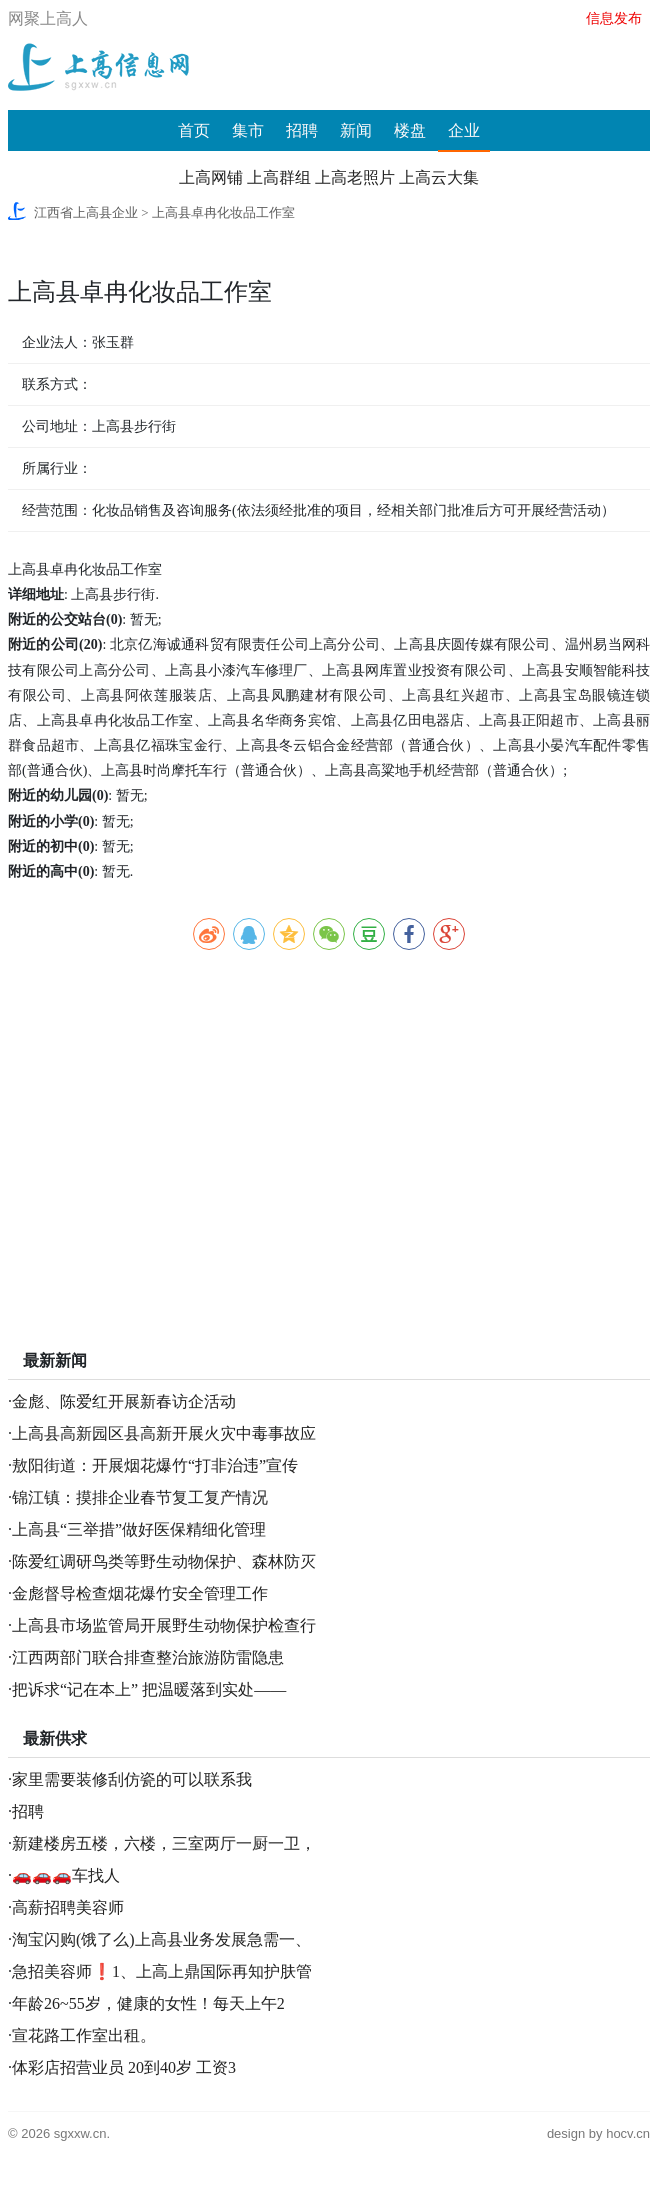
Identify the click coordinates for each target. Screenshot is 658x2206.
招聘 (302, 130)
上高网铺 (211, 177)
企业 (464, 130)
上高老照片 (355, 177)
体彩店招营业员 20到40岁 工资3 (124, 2067)
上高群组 (279, 177)
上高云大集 (439, 177)
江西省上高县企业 (86, 212)
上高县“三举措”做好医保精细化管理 (139, 1529)
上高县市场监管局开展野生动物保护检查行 (164, 1625)
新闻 (356, 130)
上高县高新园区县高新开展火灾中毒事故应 (164, 1433)
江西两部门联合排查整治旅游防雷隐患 (148, 1657)
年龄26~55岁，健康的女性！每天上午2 (148, 2003)
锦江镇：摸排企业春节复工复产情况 (140, 1497)
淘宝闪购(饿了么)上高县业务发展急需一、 (161, 1939)
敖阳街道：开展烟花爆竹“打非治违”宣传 (155, 1465)
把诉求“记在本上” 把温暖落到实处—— (149, 1689)
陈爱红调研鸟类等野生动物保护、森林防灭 (164, 1561)
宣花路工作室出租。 (84, 2035)
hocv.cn (628, 2133)
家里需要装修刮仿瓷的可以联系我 (132, 1779)
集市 (248, 130)
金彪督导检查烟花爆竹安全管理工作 (140, 1593)
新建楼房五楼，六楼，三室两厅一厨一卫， (164, 1843)
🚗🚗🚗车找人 (66, 1875)
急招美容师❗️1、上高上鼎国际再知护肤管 (162, 1971)
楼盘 (410, 130)
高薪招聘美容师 (68, 1907)
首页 (194, 130)
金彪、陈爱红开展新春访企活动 (124, 1401)
